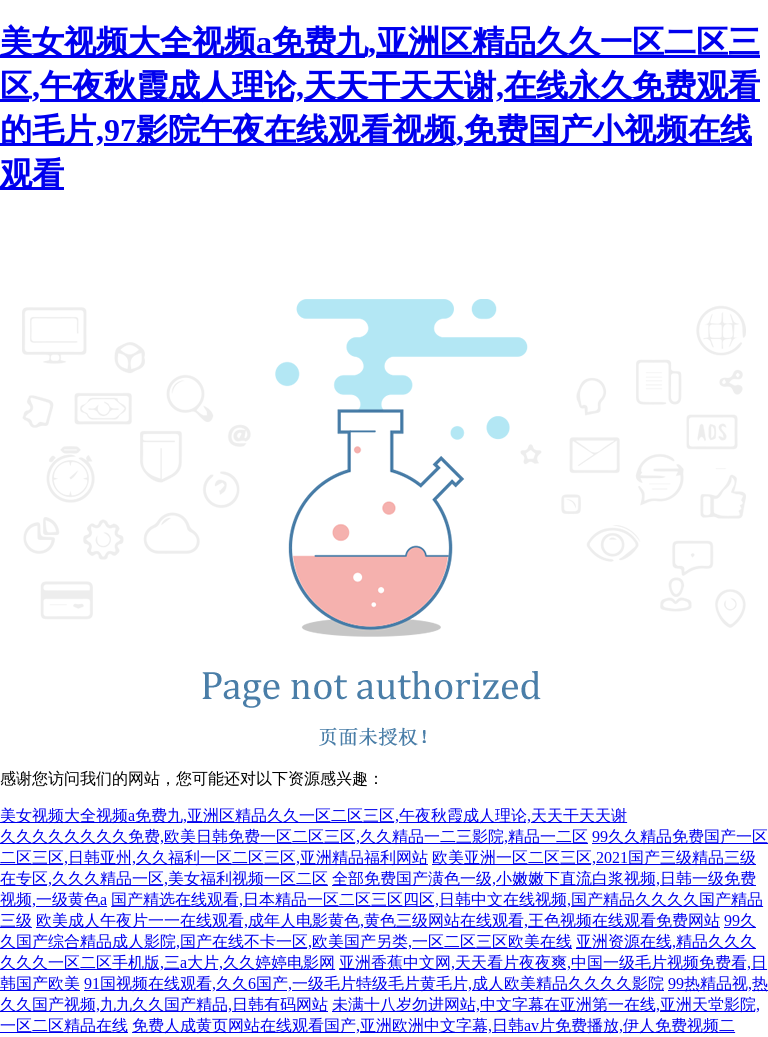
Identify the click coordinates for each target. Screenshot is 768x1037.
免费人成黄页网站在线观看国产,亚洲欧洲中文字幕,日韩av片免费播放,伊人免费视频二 (433, 1025)
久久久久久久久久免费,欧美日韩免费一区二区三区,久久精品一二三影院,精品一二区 (294, 836)
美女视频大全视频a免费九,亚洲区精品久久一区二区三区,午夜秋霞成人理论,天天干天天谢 (313, 815)
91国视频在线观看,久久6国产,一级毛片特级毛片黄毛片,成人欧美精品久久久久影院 (374, 983)
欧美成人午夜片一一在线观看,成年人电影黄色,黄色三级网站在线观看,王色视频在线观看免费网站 (378, 920)
